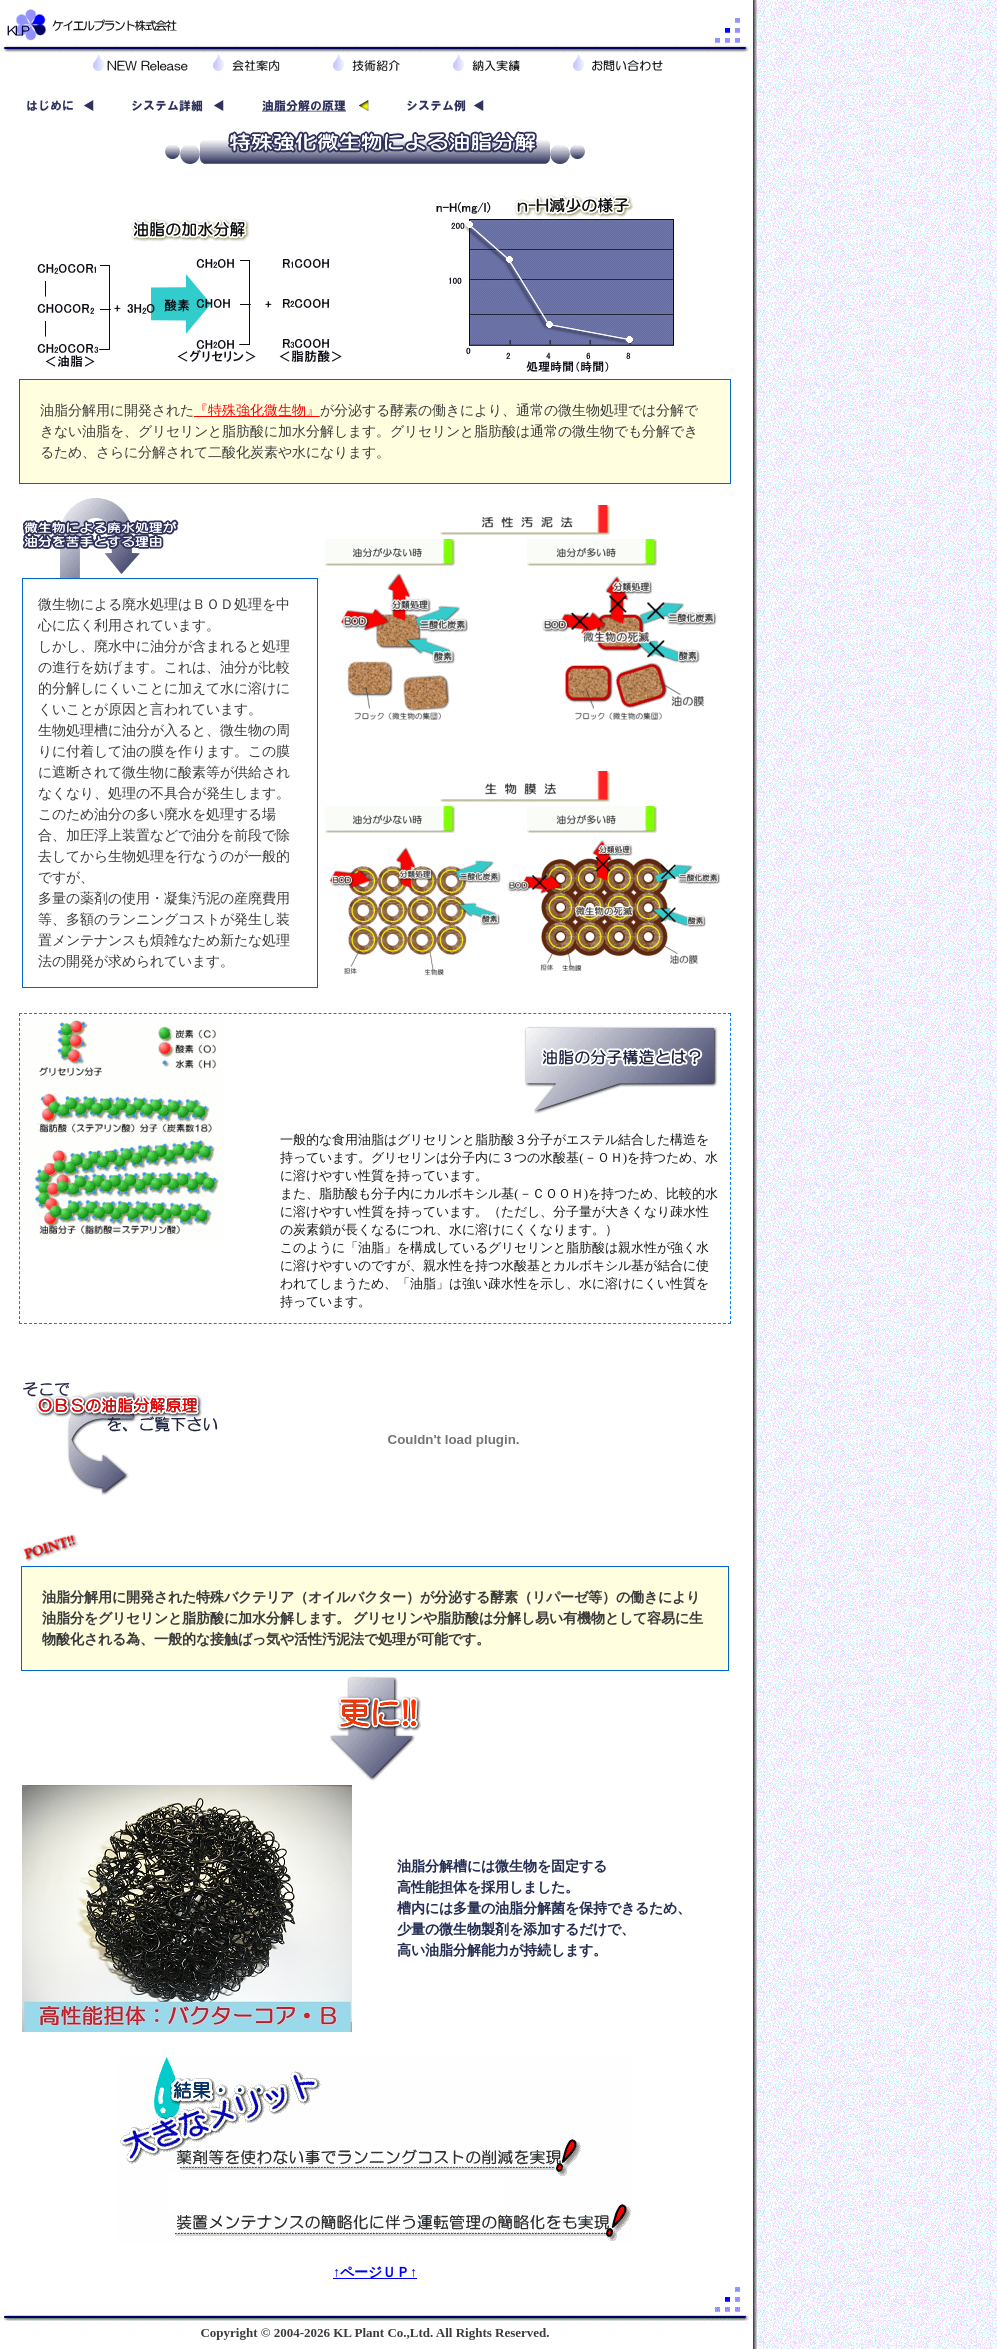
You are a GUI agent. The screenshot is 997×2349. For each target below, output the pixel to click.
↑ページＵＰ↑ (375, 2272)
